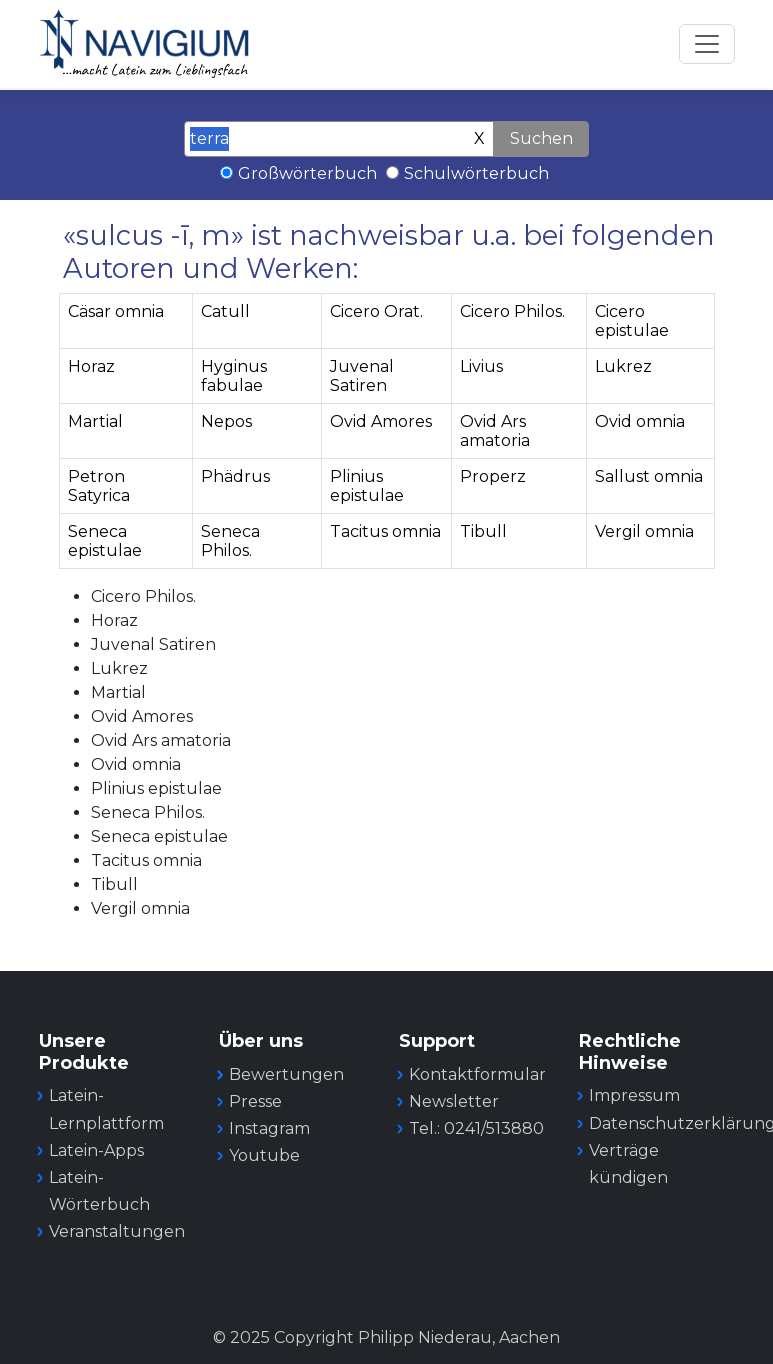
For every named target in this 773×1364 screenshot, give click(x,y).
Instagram (269, 1128)
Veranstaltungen (117, 1231)
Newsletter (454, 1101)
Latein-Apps (96, 1150)
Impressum (634, 1095)
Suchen (541, 138)
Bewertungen (286, 1074)
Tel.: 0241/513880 (476, 1128)
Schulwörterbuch (476, 173)
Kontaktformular (477, 1074)
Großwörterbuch (307, 173)
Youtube (264, 1155)
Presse (255, 1101)
